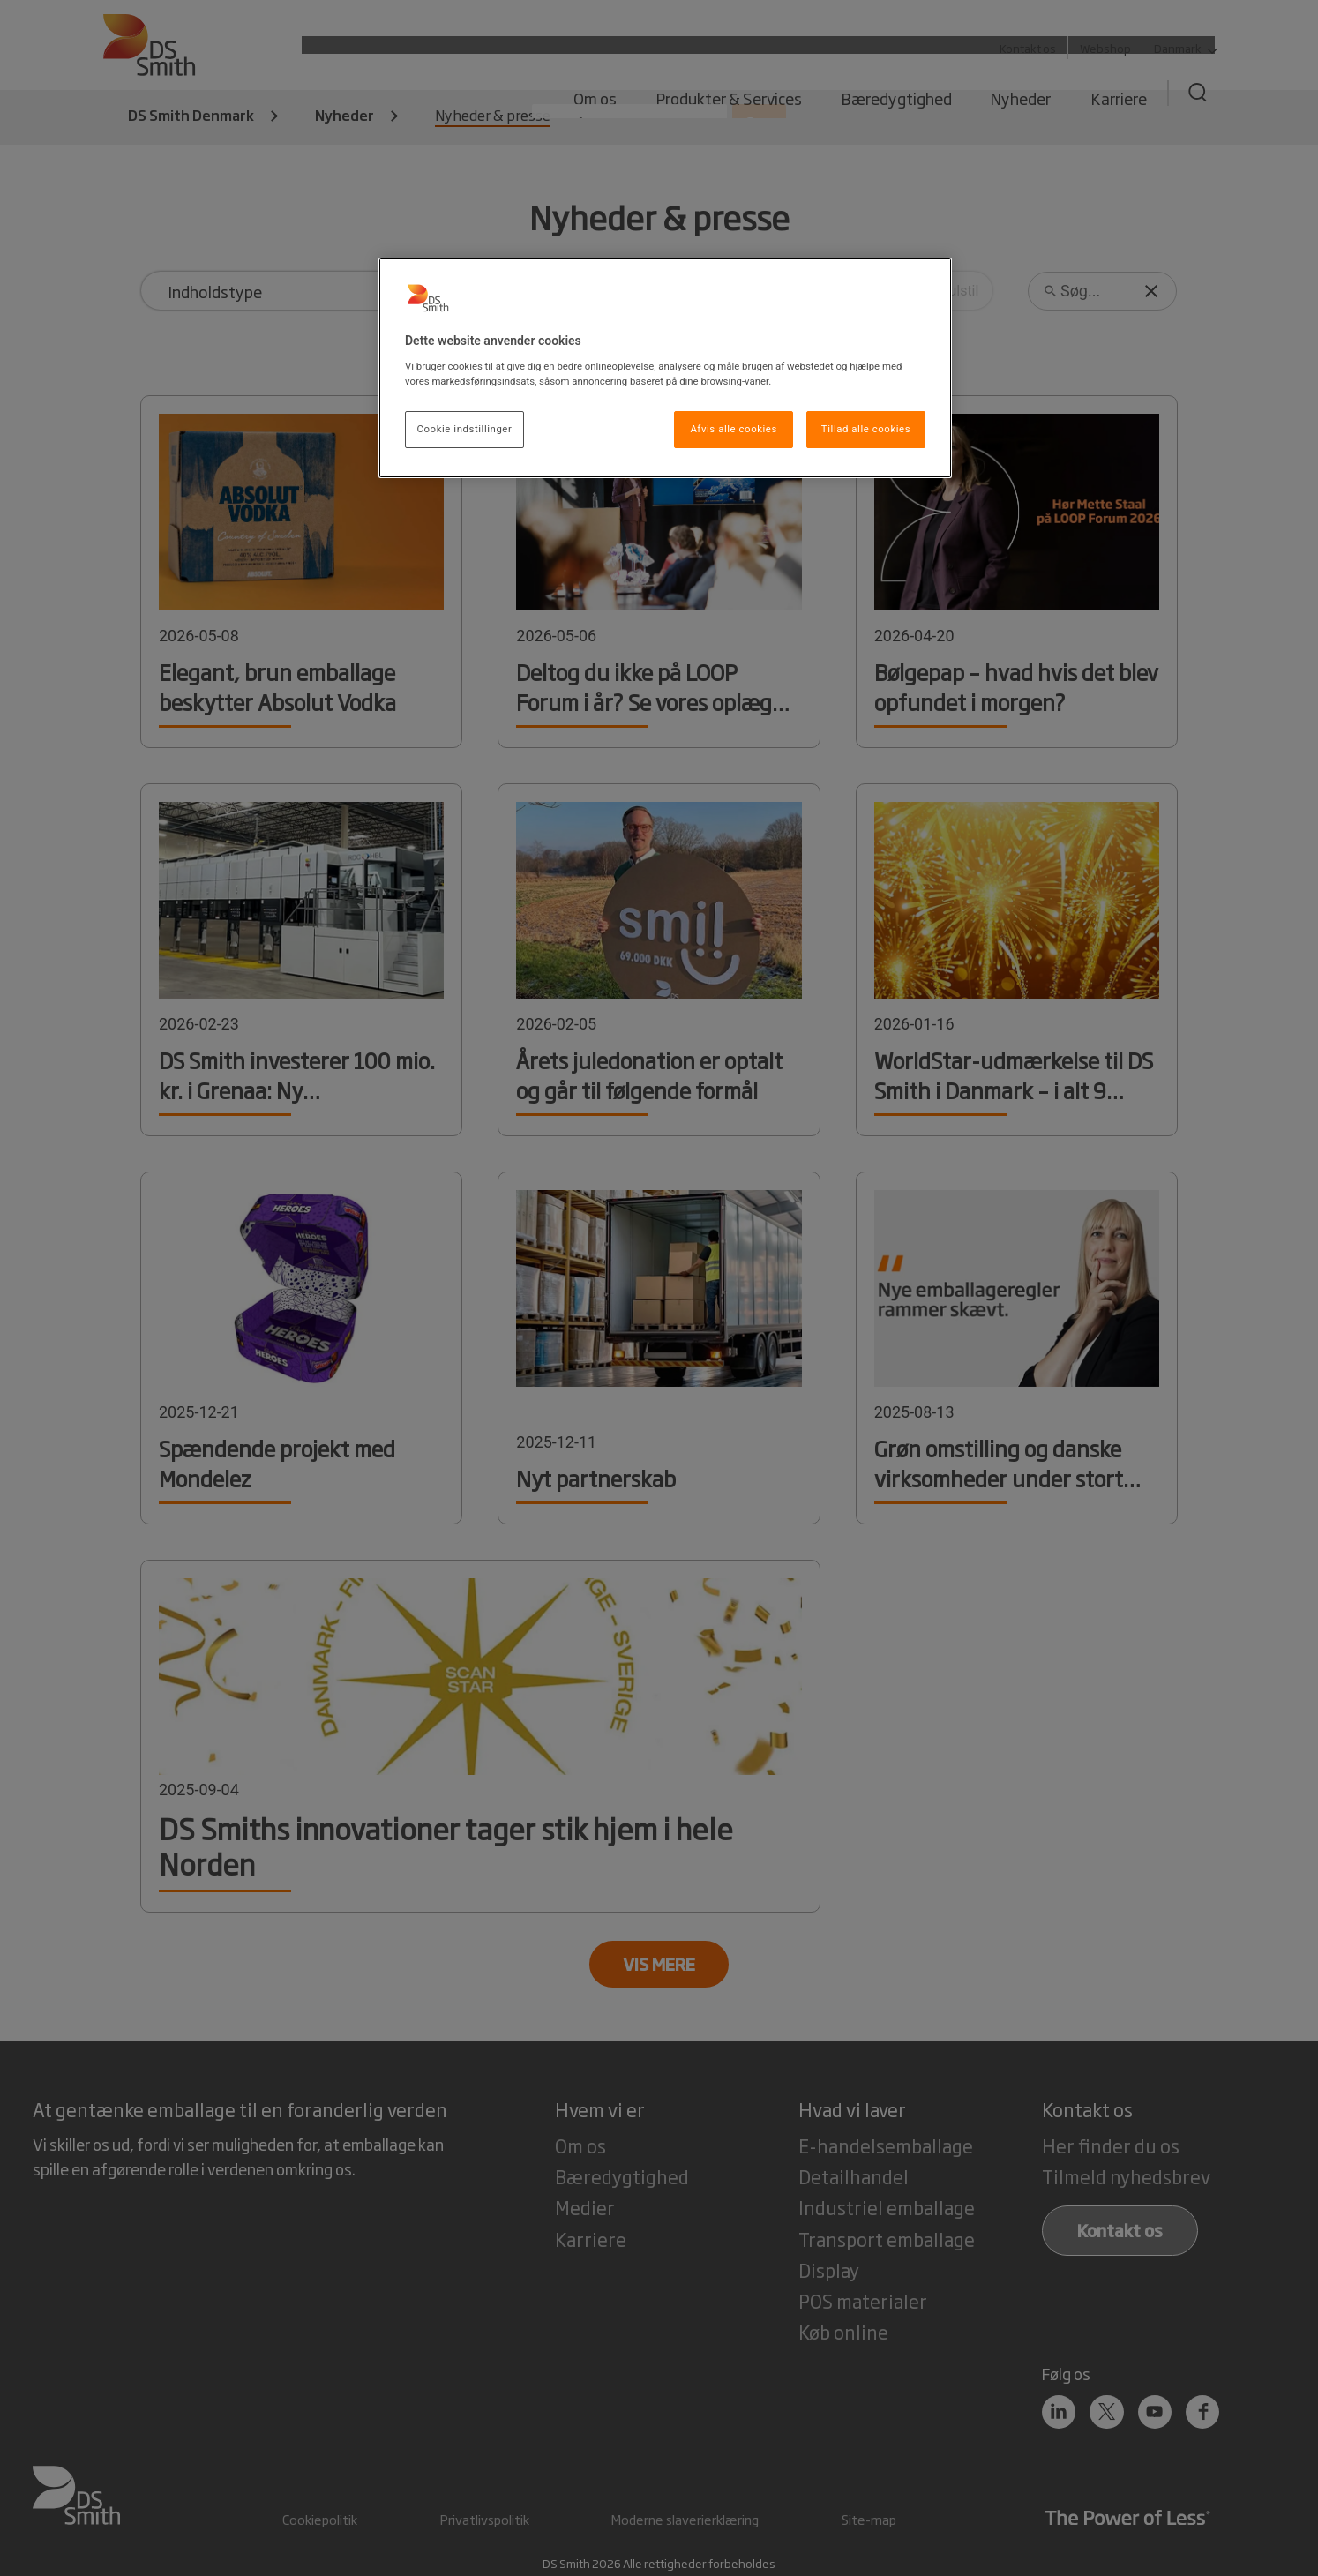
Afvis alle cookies (733, 429)
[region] (665, 368)
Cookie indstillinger (465, 429)
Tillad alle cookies (865, 429)
